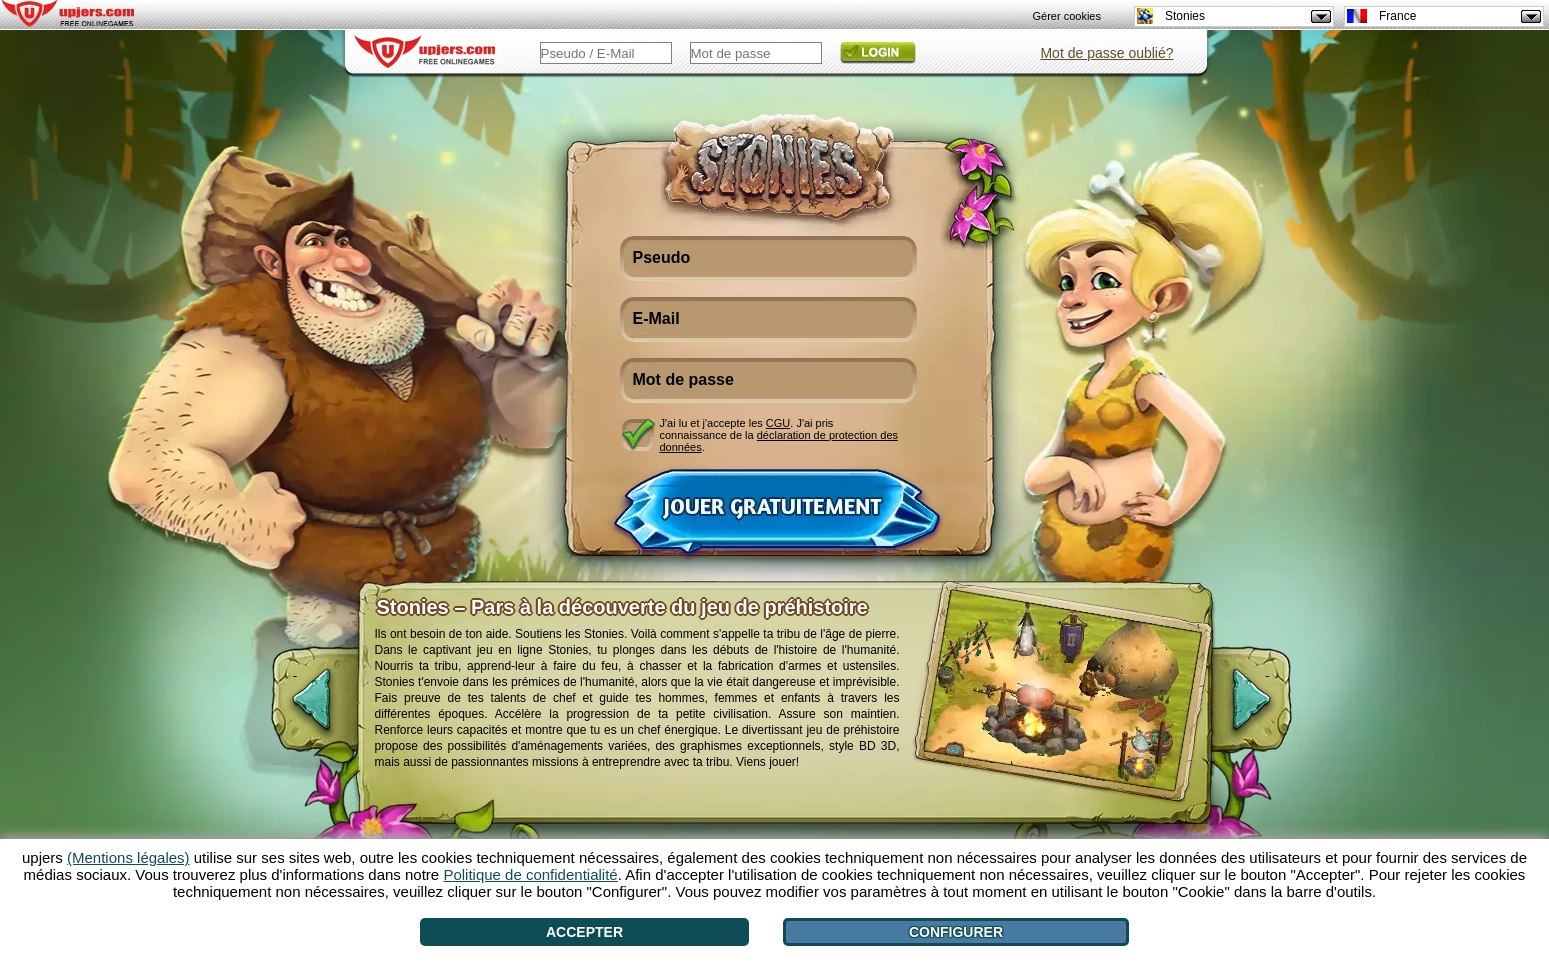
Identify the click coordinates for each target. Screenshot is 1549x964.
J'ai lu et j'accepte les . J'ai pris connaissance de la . (779, 434)
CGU (778, 423)
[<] (295, 710)
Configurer (956, 932)
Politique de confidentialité (530, 874)
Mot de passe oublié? (1106, 53)
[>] (1268, 710)
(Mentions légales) (128, 857)
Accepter (584, 932)
